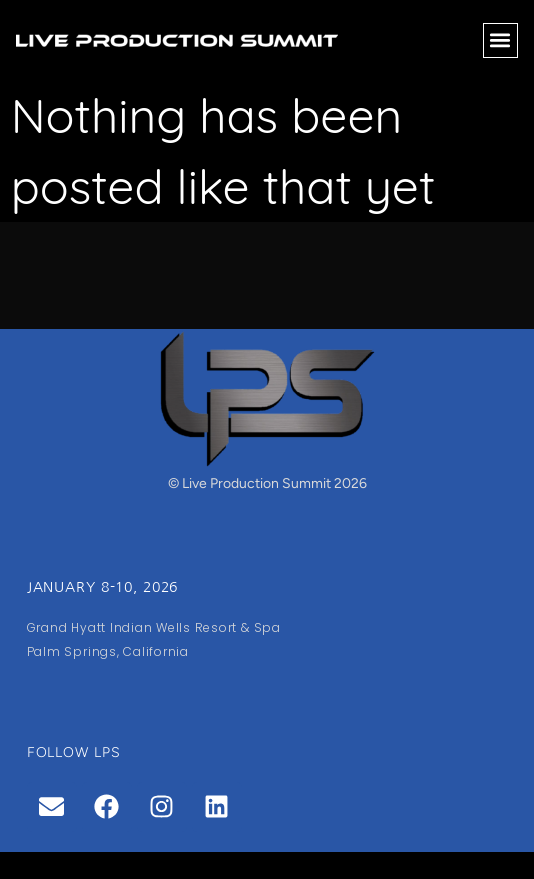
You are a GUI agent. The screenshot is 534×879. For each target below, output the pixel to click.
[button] (500, 40)
